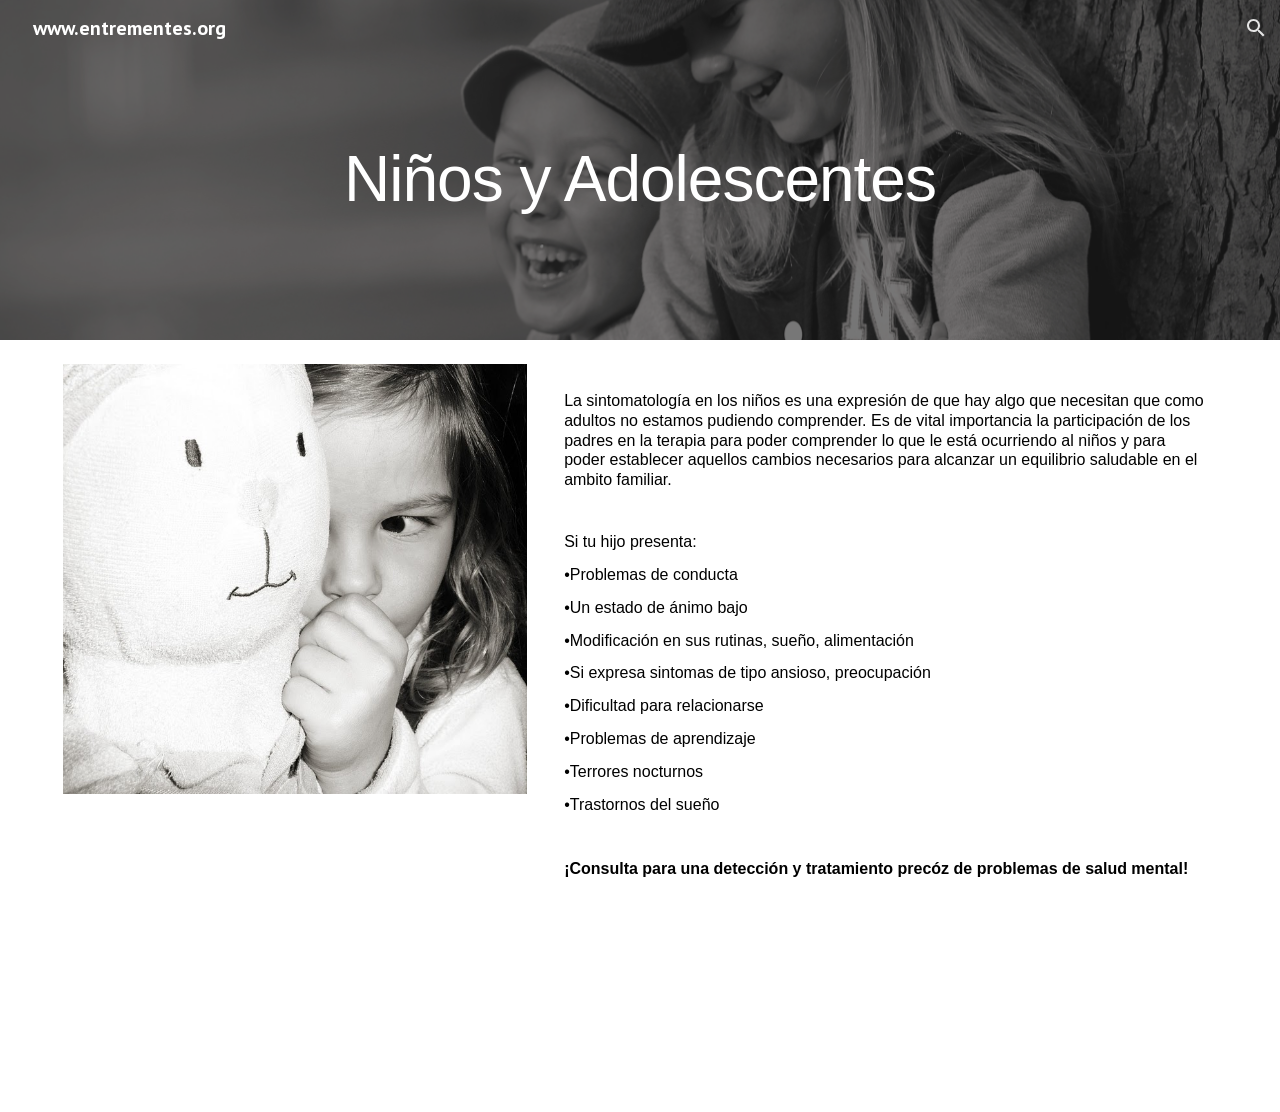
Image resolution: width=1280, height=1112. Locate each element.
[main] (639, 169)
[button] (1256, 28)
